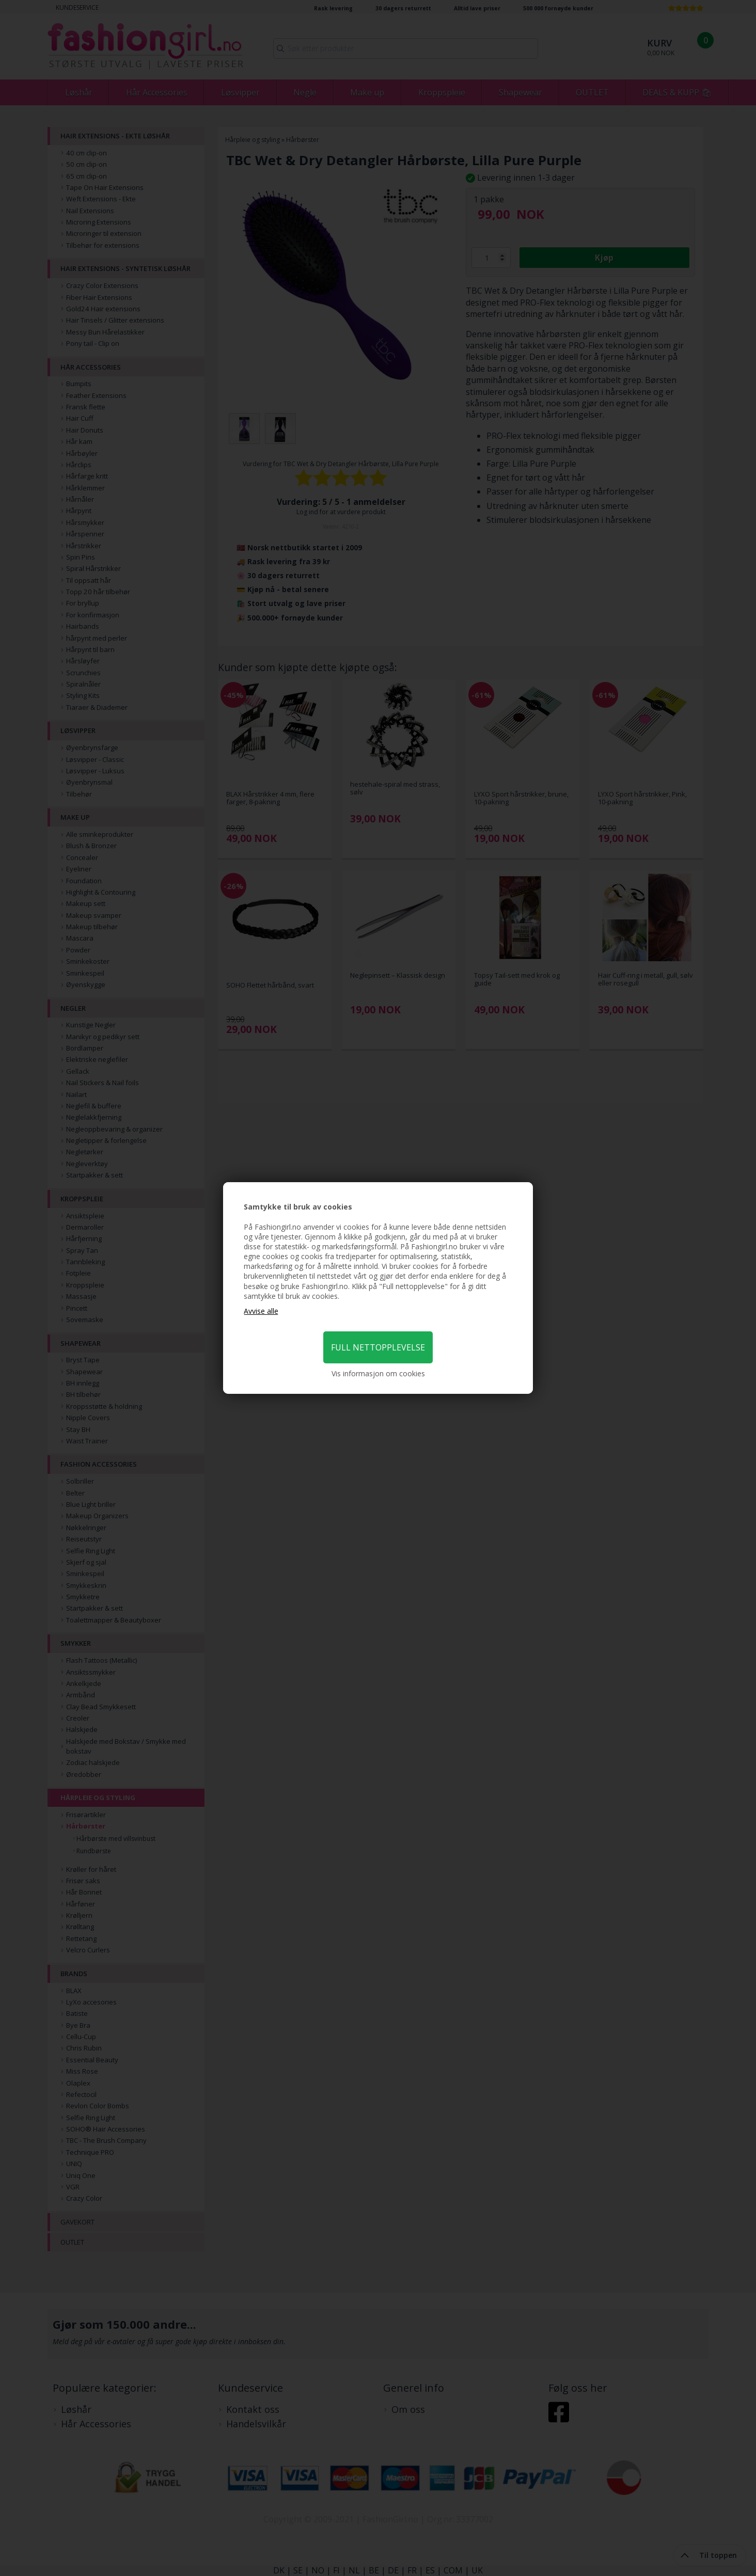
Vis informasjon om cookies (378, 1373)
